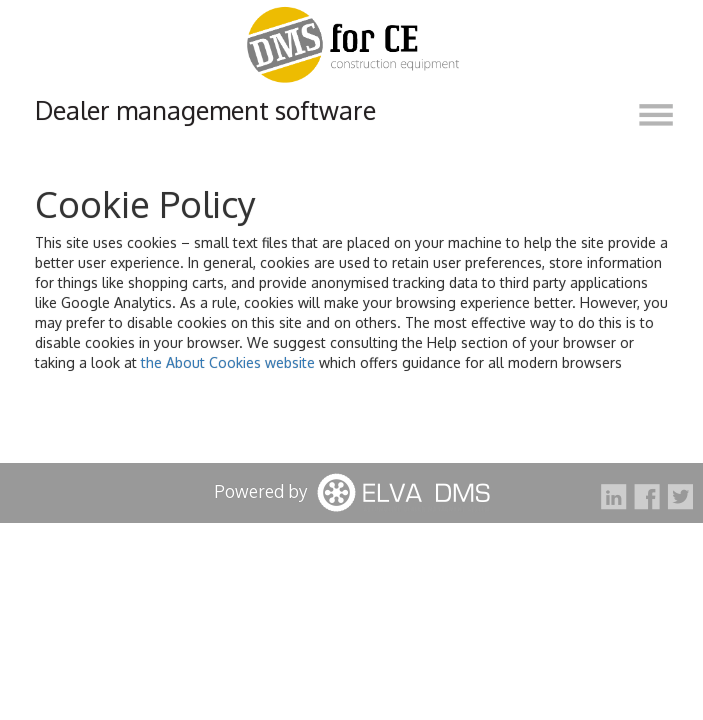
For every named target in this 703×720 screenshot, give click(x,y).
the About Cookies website (228, 362)
